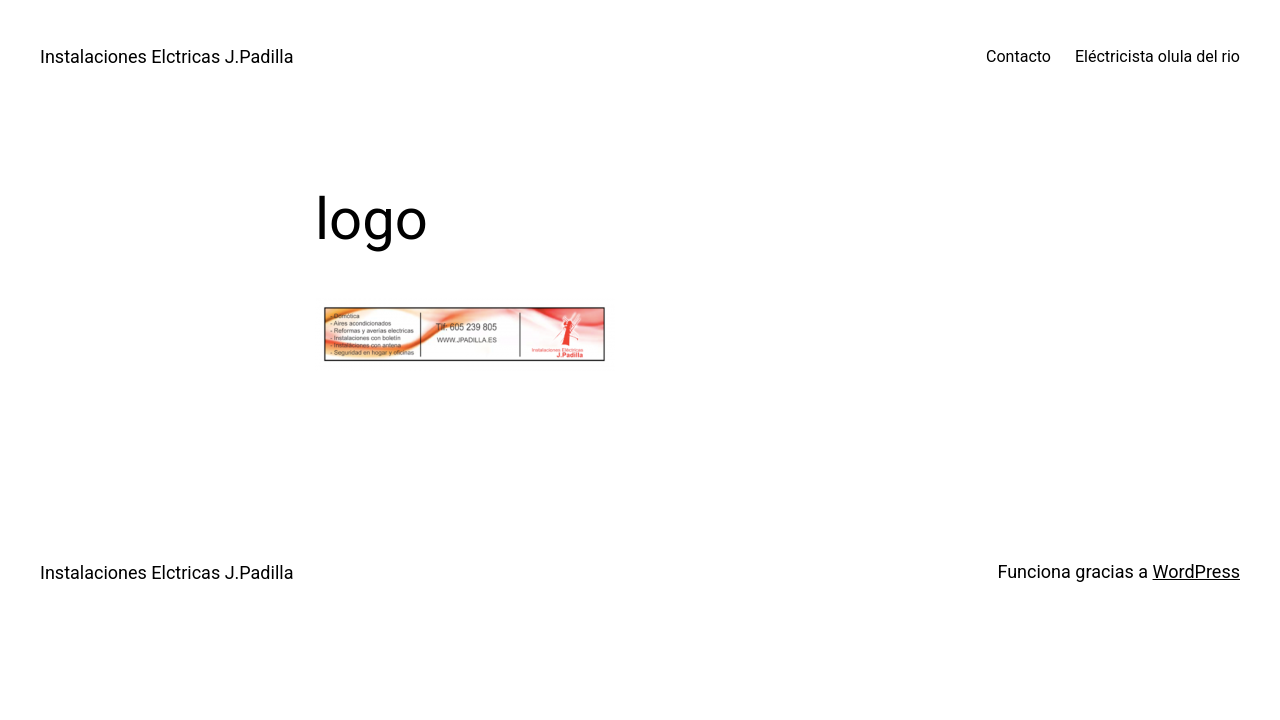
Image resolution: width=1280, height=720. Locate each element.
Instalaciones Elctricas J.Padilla (166, 56)
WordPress (1196, 571)
